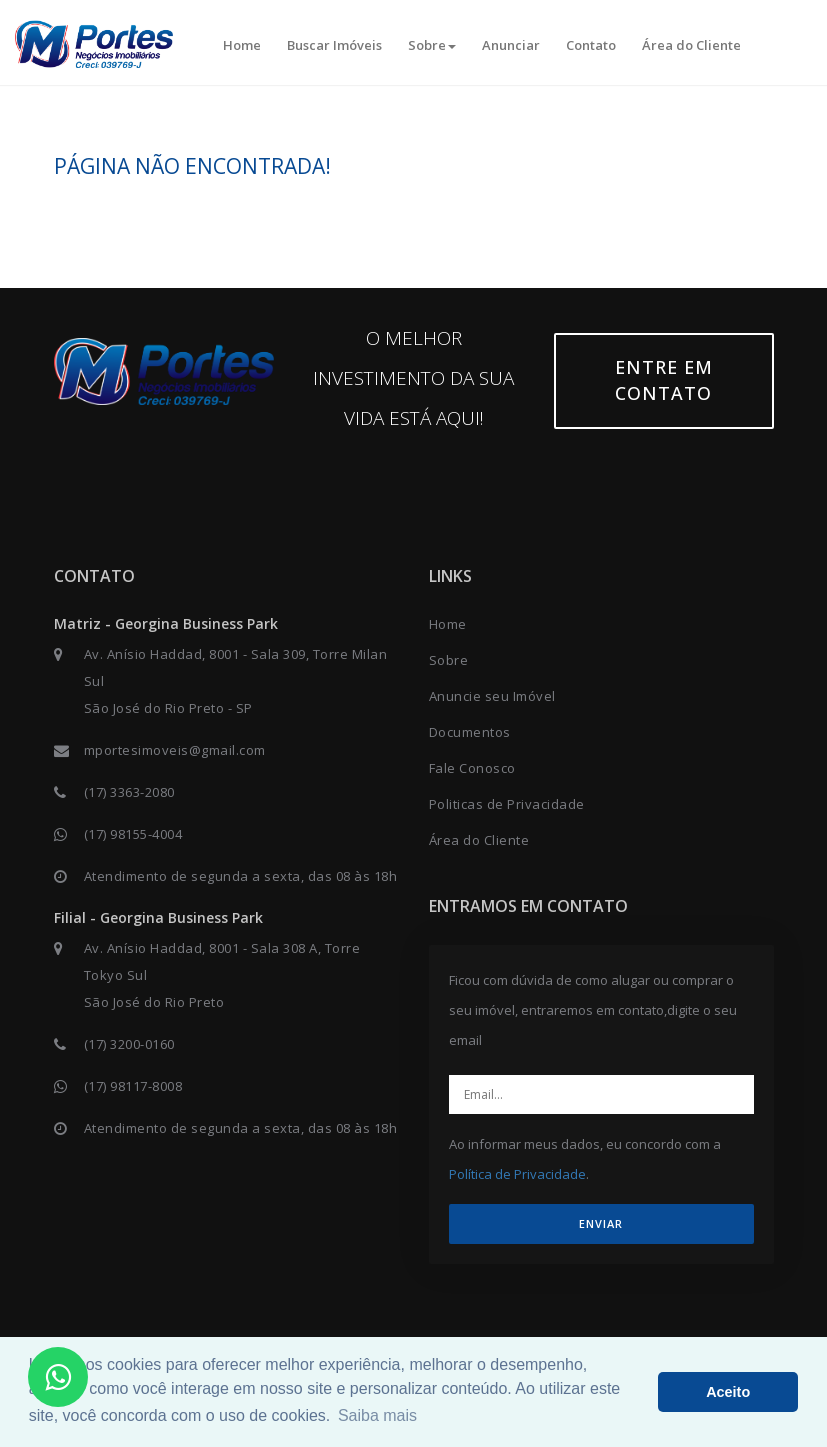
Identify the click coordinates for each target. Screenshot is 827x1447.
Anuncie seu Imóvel (492, 696)
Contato (591, 45)
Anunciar (511, 45)
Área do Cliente (691, 45)
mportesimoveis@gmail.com (175, 750)
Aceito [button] (728, 1392)
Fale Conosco (472, 768)
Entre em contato (664, 380)
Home (242, 45)
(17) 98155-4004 (133, 834)
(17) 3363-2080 (129, 792)
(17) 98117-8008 (133, 1086)
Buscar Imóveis (334, 45)
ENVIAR (601, 1223)
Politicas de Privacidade (507, 804)
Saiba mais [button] (377, 1415)
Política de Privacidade (517, 1174)
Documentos (470, 732)
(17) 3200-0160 (129, 1044)
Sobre (432, 45)
